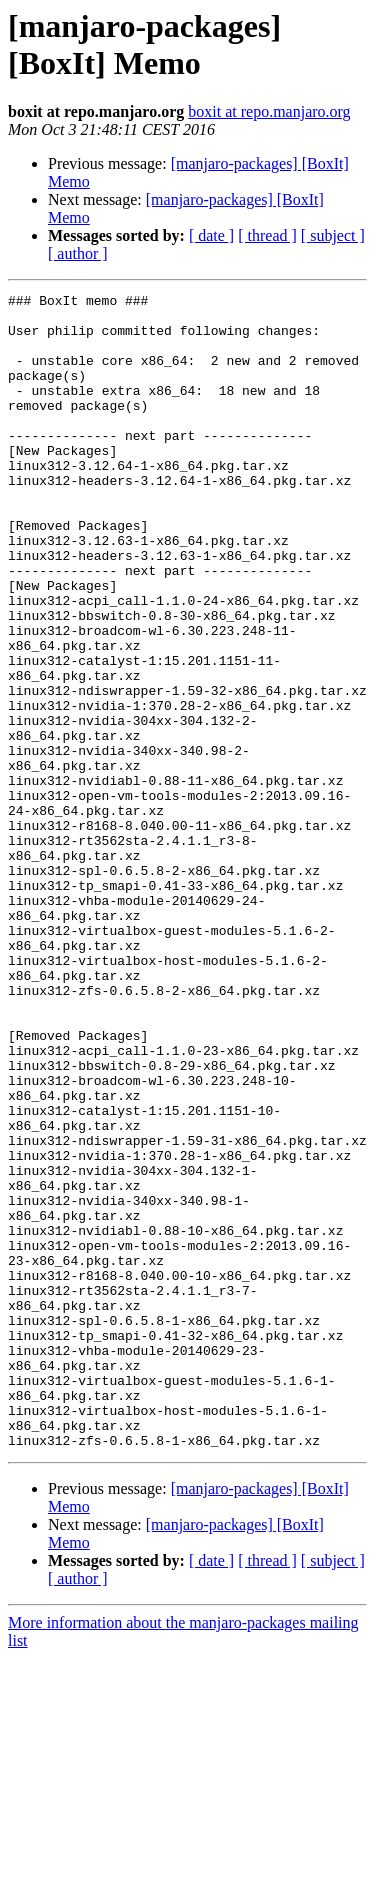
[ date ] (211, 235)
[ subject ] (333, 235)
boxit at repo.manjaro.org (269, 111)
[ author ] (78, 253)
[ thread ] (267, 235)
